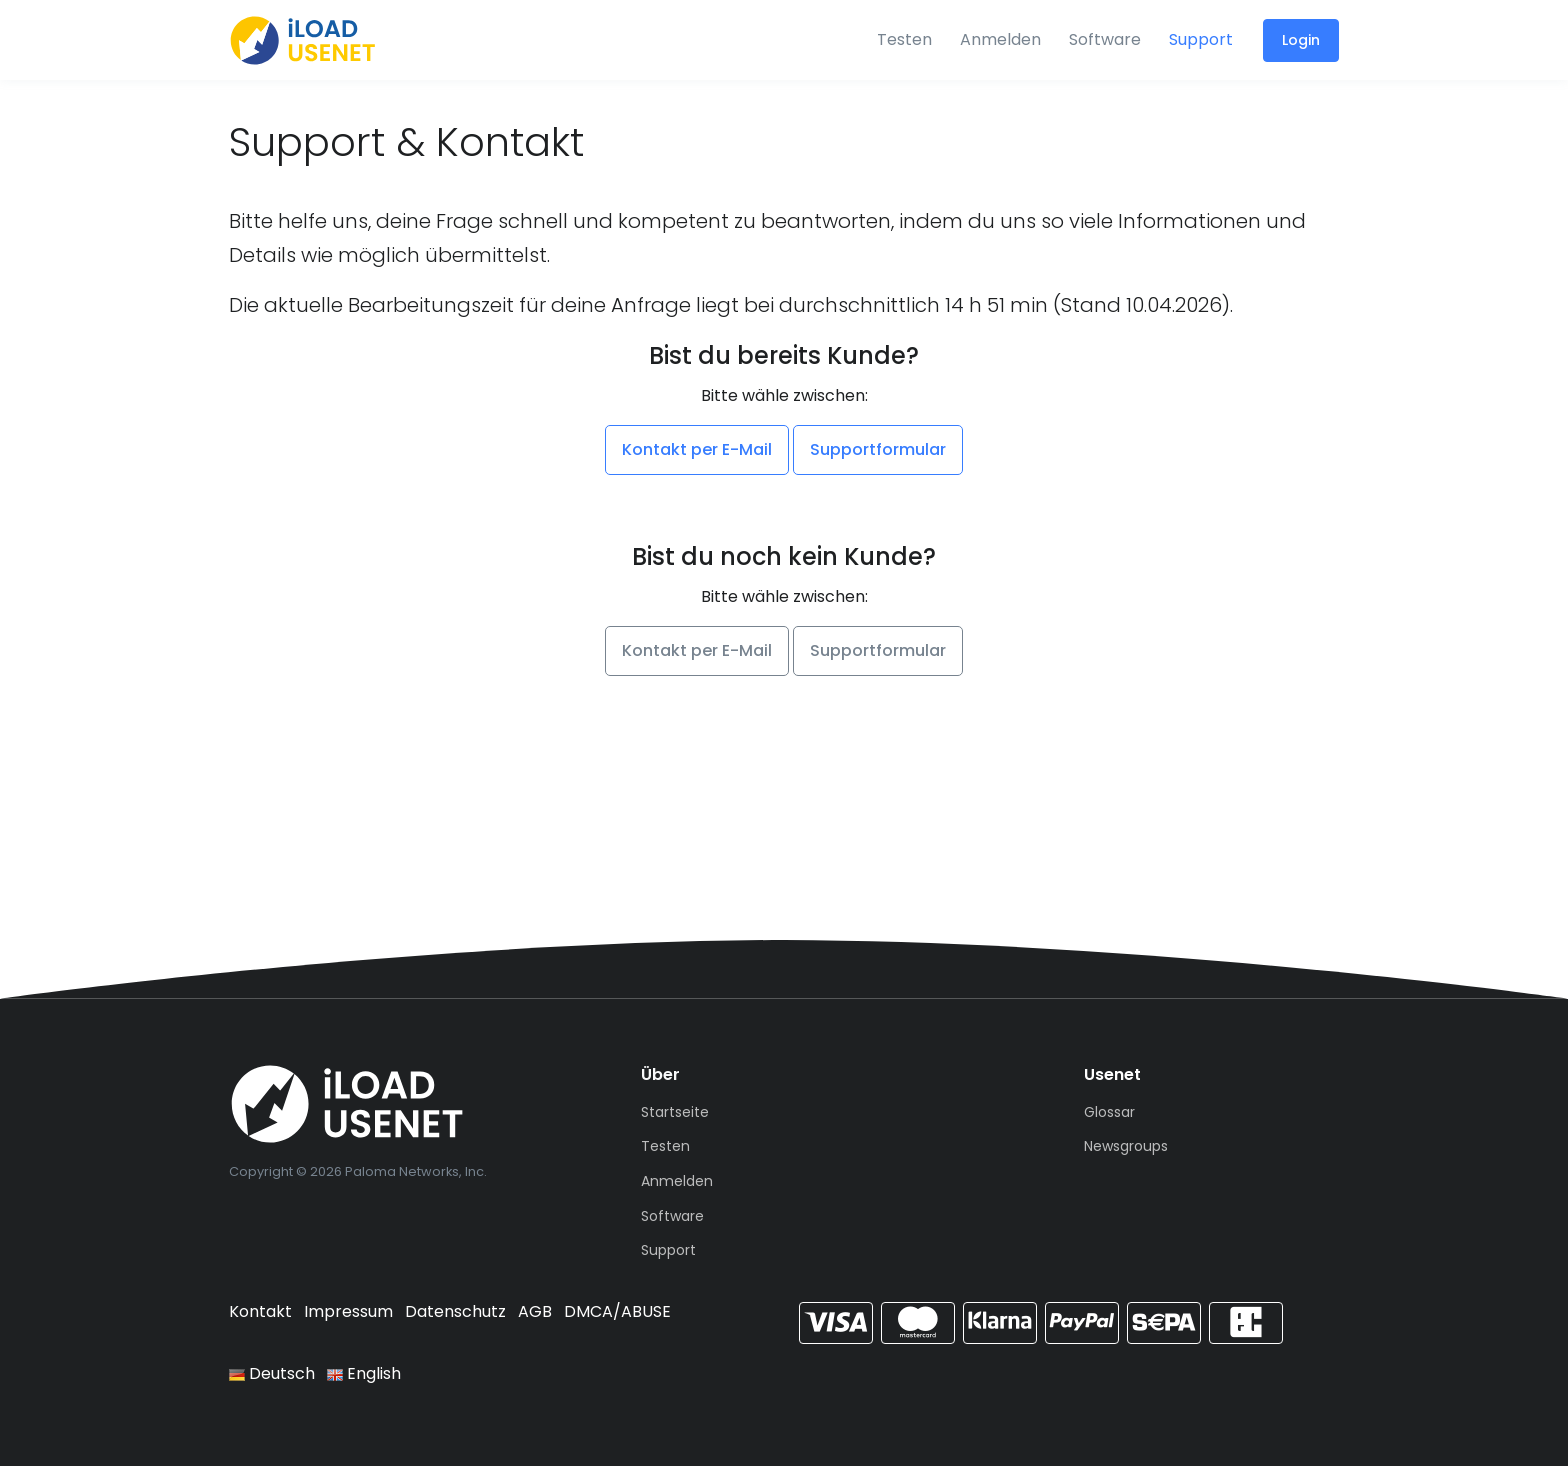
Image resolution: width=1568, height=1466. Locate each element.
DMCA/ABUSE (617, 1311)
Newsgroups (1126, 1146)
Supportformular (878, 449)
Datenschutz (455, 1311)
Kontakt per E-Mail (697, 449)
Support (1201, 39)
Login (1301, 40)
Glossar (1109, 1112)
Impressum (348, 1311)
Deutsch (272, 1373)
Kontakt (260, 1311)
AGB (535, 1311)
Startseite (675, 1112)
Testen (904, 39)
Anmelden (1000, 39)
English (364, 1373)
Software (1105, 39)
